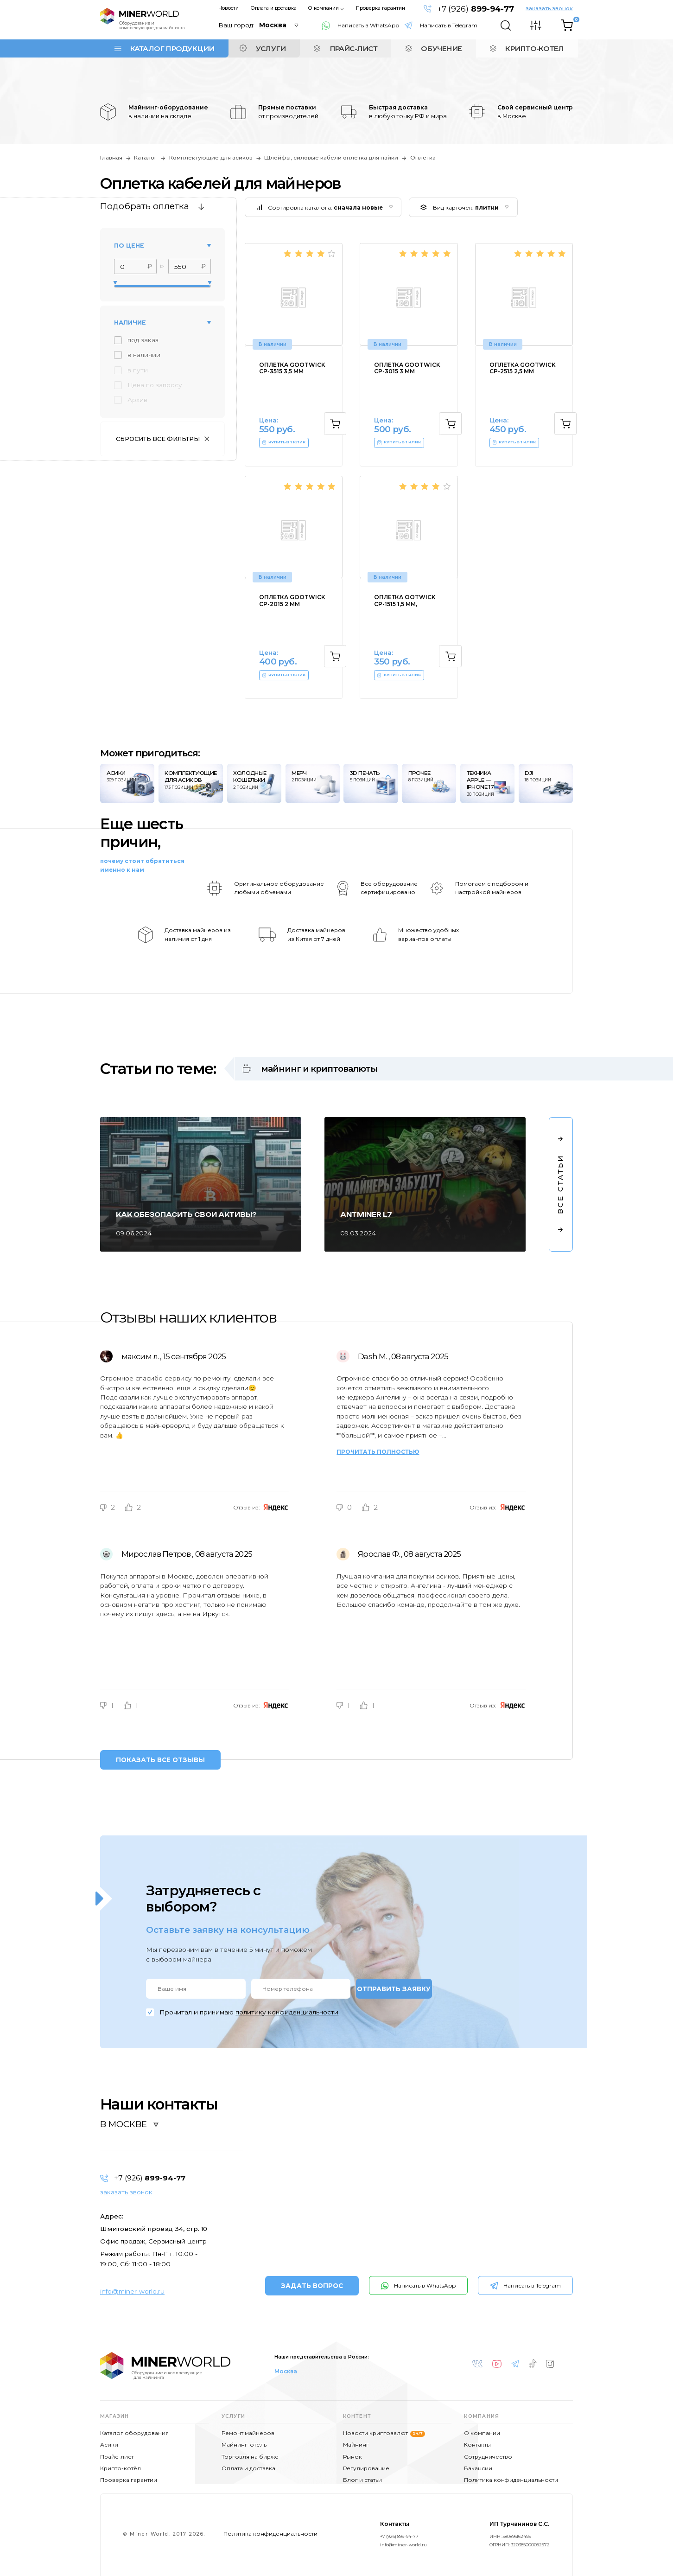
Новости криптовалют (384, 2432)
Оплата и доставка (274, 8)
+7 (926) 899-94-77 (399, 2536)
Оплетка (423, 158)
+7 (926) (475, 8)
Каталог (145, 158)
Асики (109, 2444)
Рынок (352, 2456)
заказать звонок (549, 8)
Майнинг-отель (244, 2444)
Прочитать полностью (377, 1451)
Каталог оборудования (134, 2432)
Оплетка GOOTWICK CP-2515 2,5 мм (522, 368)
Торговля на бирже (250, 2456)
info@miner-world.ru (132, 2291)
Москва (285, 2371)
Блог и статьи (362, 2479)
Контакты (477, 2444)
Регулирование (366, 2468)
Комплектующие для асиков (211, 158)
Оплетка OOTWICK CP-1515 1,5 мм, (405, 600)
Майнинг (356, 2444)
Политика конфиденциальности (511, 2479)
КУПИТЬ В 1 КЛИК (284, 442)
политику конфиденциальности (286, 2012)
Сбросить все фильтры (158, 438)
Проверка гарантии (380, 8)
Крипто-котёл (120, 2468)
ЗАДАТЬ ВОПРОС (312, 2285)
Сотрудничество (488, 2456)
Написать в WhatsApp (368, 25)
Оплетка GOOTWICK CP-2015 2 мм (292, 600)
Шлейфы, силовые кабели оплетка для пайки (331, 158)
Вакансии (478, 2468)
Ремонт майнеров (248, 2432)
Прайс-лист (116, 2456)
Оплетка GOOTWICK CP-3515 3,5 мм (292, 368)
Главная (111, 158)
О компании (323, 8)
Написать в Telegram (448, 25)
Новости (228, 8)
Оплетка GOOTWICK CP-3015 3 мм (407, 368)
